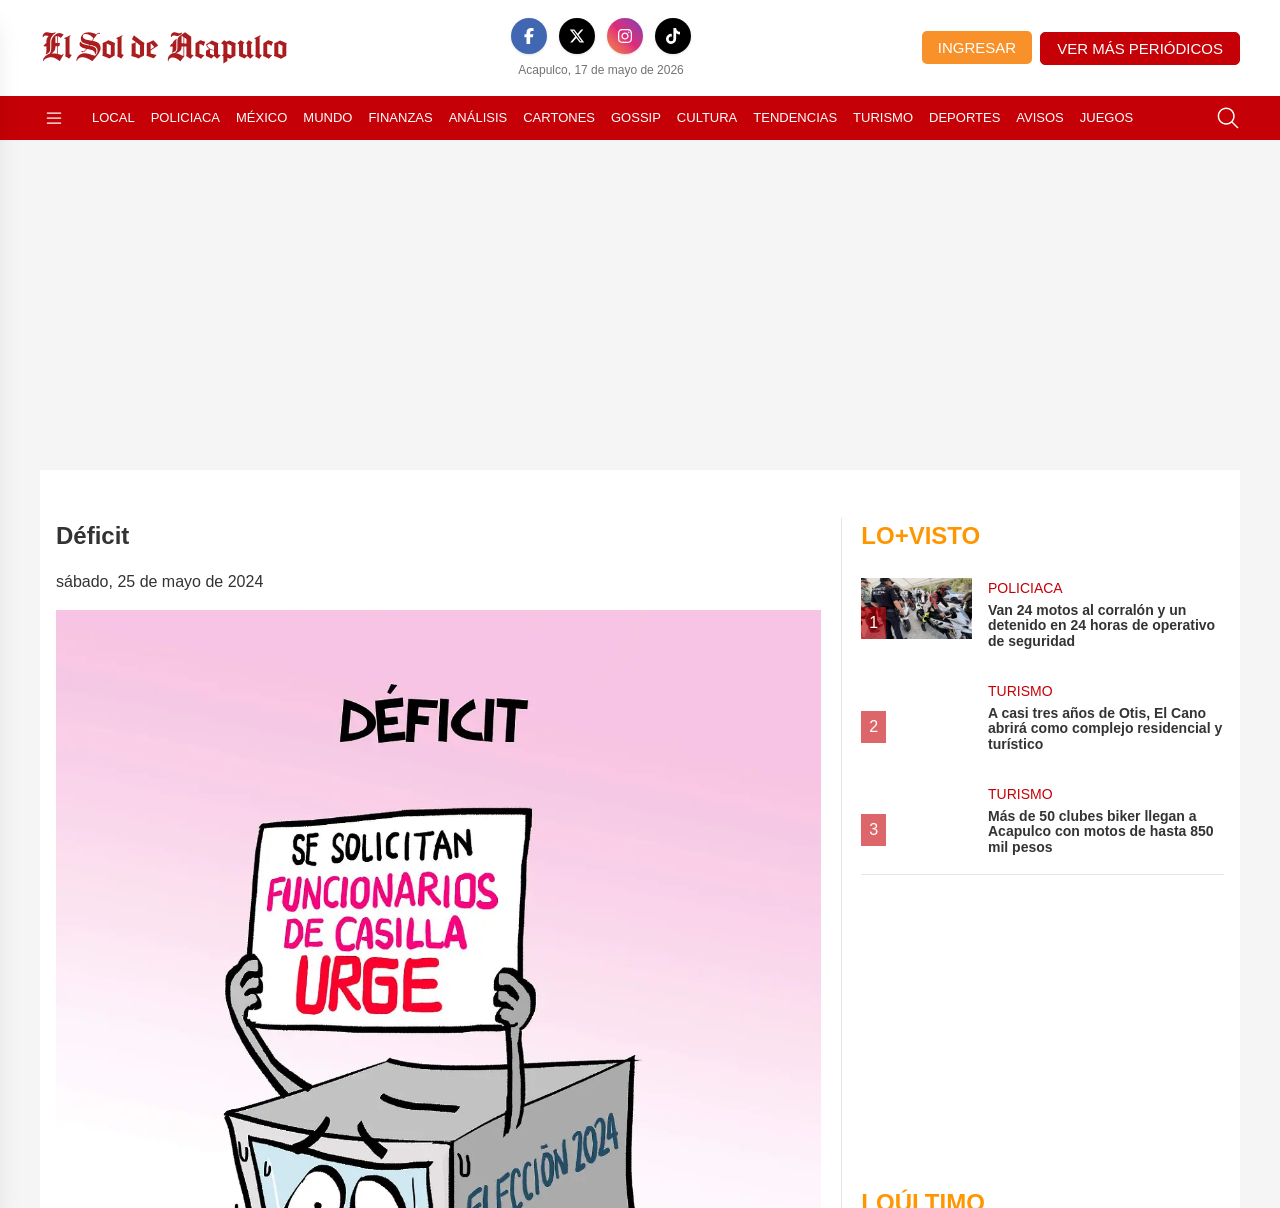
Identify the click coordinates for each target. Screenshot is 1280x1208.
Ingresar (977, 47)
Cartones (559, 117)
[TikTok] (673, 36)
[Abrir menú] (54, 118)
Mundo (327, 117)
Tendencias (795, 117)
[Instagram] (625, 36)
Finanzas (400, 117)
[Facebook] (529, 36)
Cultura (707, 117)
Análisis (478, 117)
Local (113, 117)
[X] (577, 36)
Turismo (883, 117)
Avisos (1039, 117)
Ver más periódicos (1140, 48)
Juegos (1106, 117)
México (261, 117)
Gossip (636, 117)
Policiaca (185, 117)
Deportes (964, 117)
